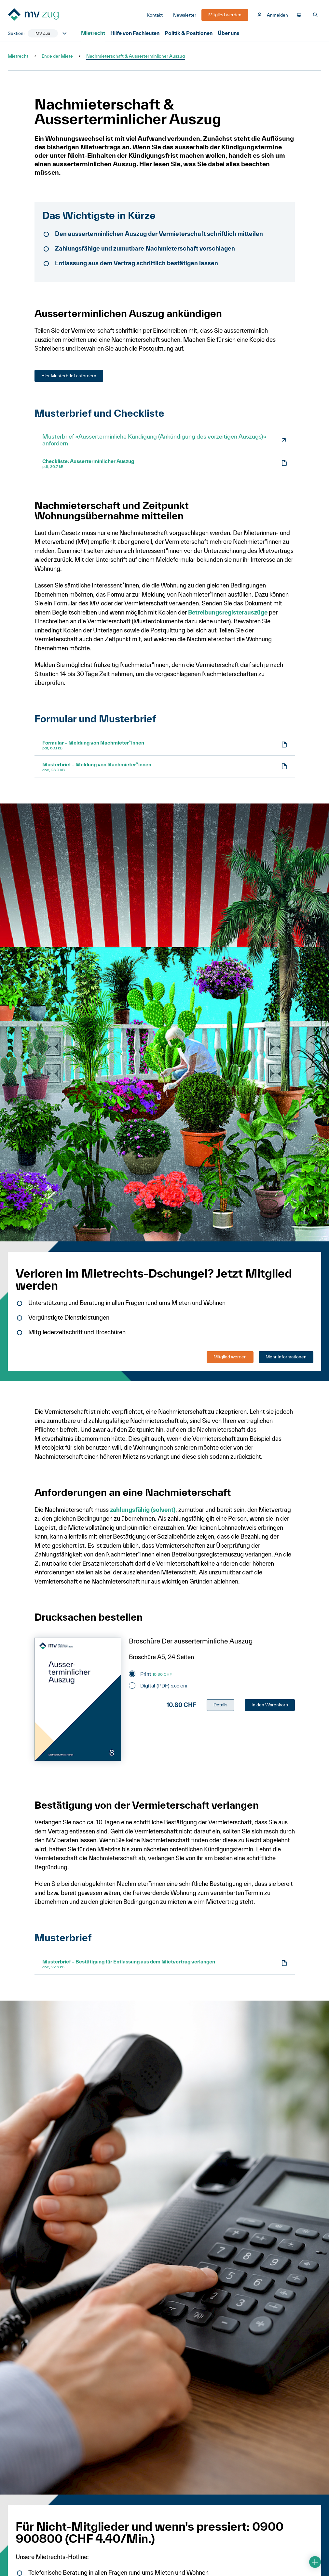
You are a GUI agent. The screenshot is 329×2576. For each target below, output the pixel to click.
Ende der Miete (57, 59)
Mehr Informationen (286, 1360)
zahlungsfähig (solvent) (143, 1513)
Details (220, 1708)
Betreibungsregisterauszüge (229, 616)
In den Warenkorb (270, 1708)
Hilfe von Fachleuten (134, 36)
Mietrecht (93, 36)
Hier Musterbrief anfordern (68, 379)
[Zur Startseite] (44, 16)
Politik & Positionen (187, 36)
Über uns (225, 36)
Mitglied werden (230, 1360)
